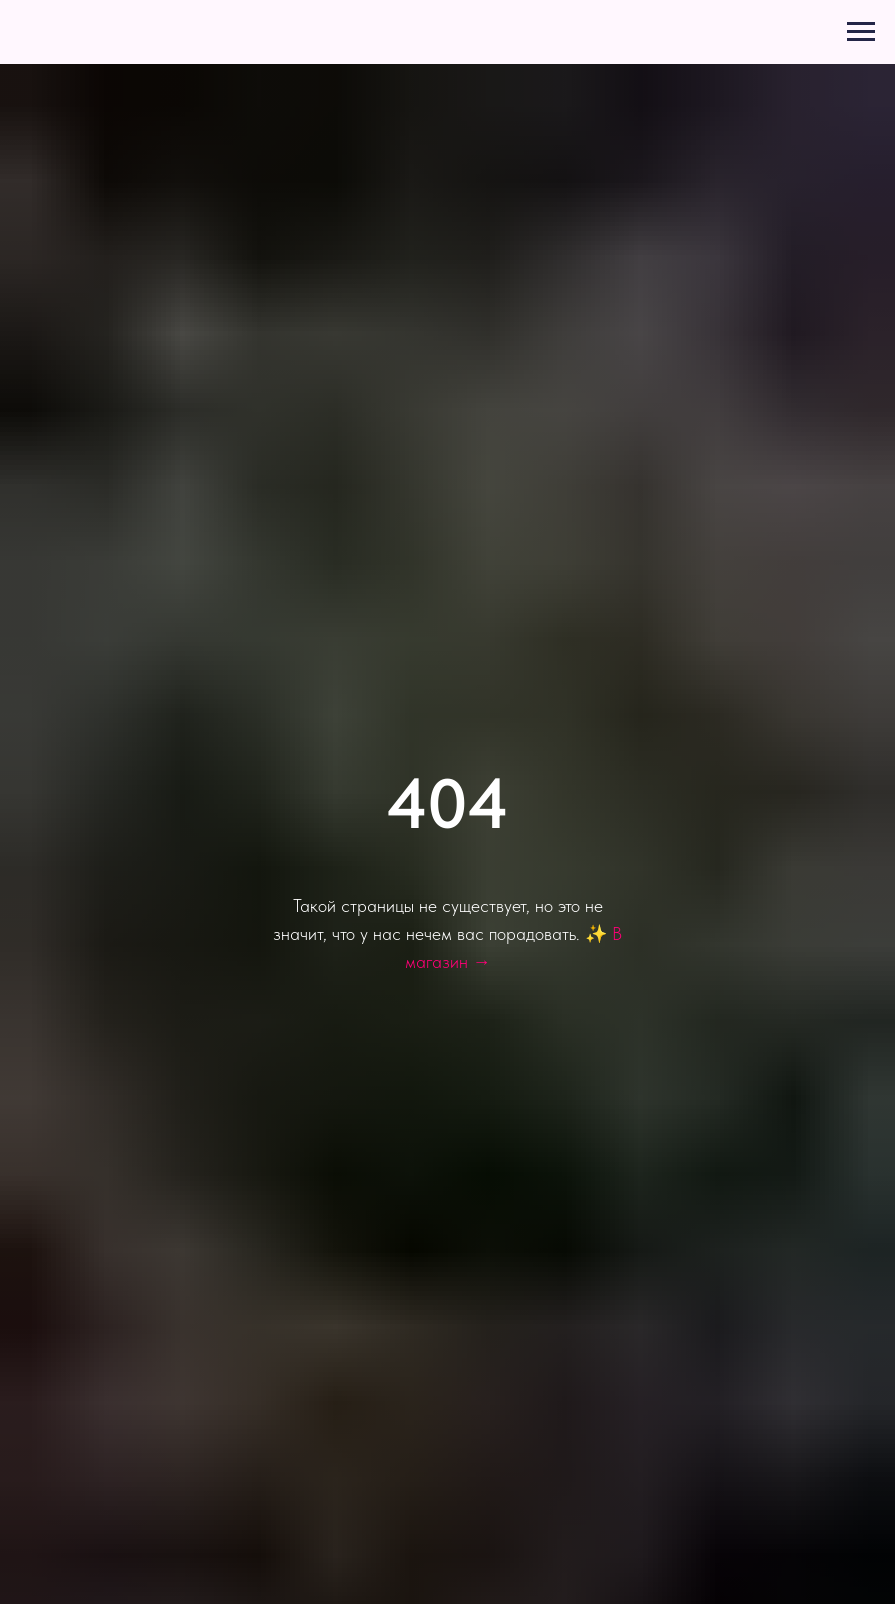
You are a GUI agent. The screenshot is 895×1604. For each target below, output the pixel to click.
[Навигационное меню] (861, 32)
